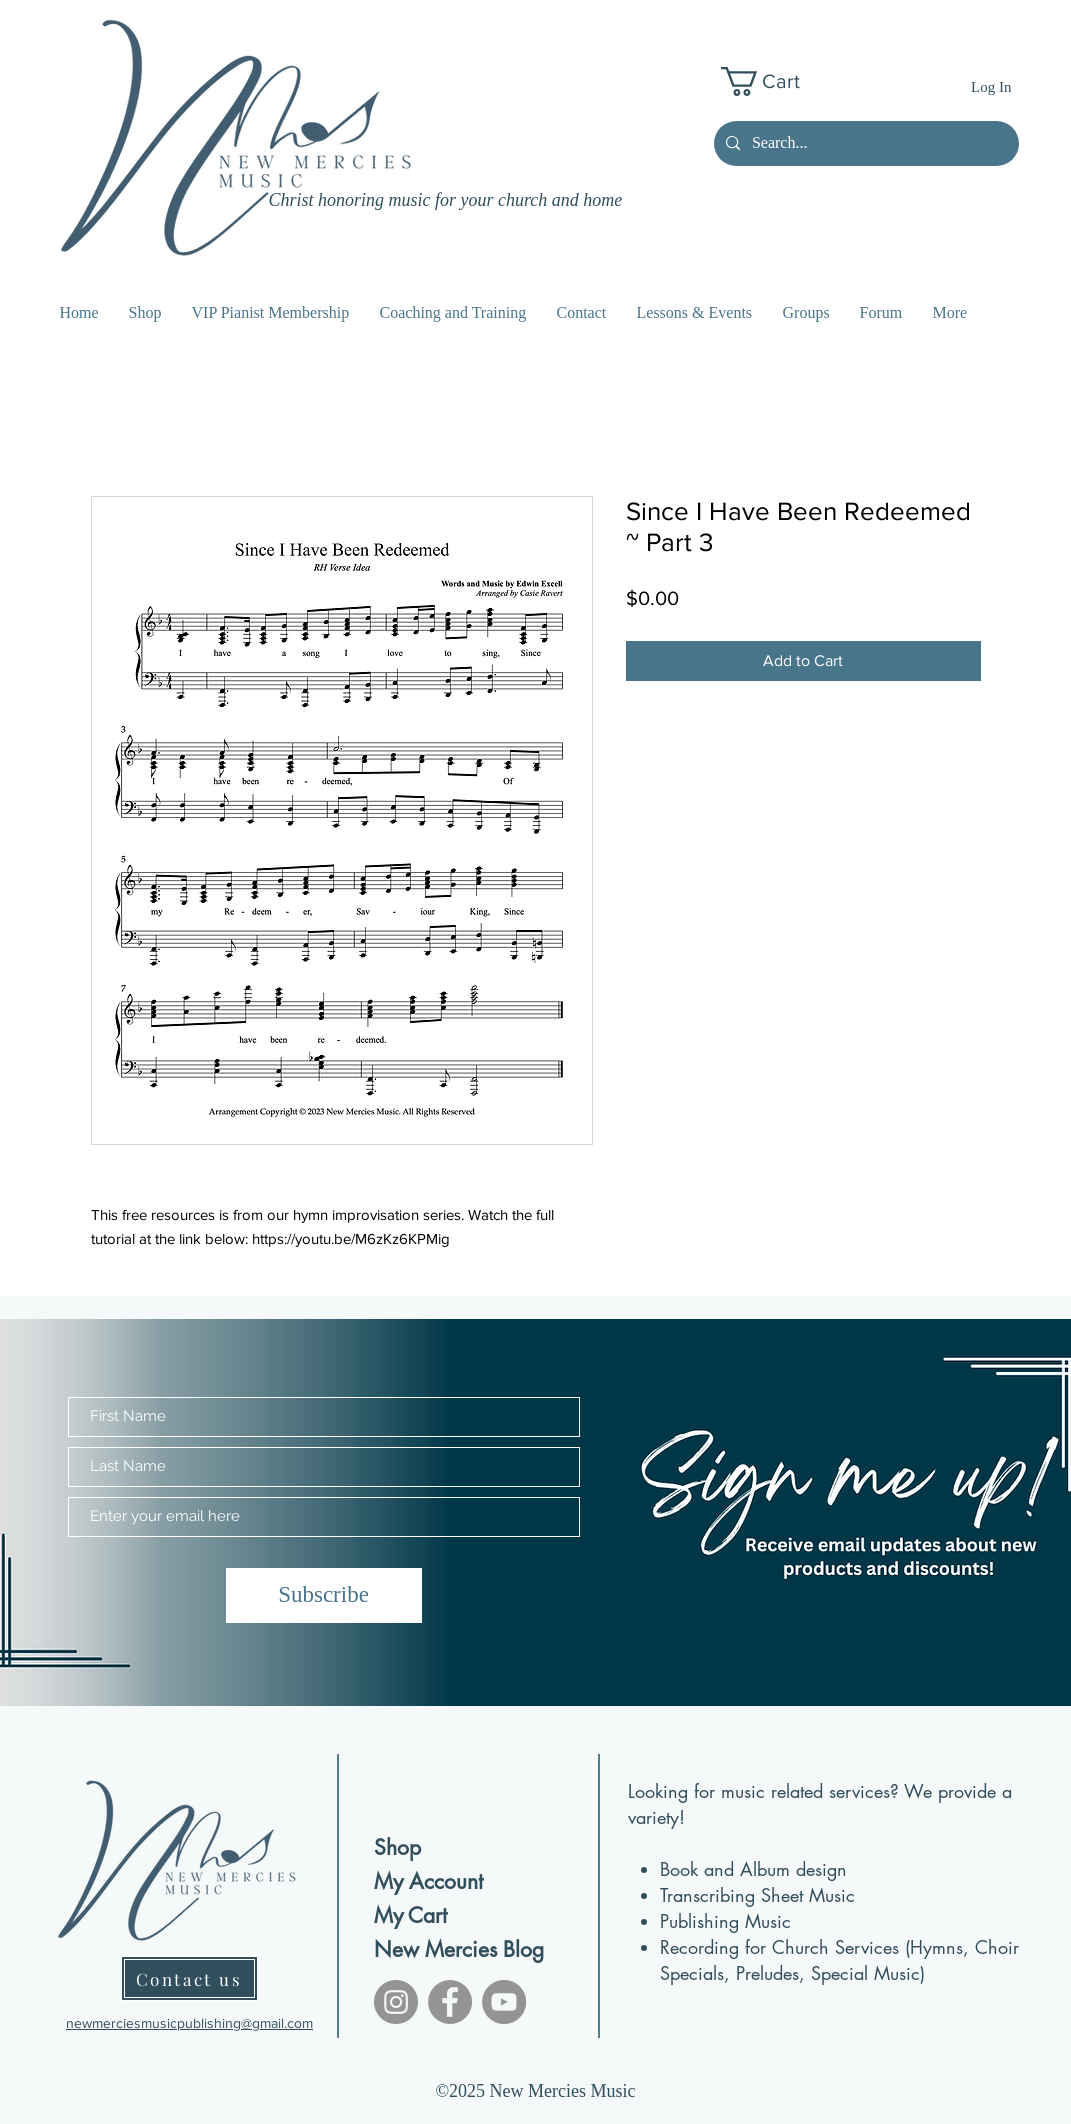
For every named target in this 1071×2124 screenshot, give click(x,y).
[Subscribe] (324, 1595)
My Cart (410, 1915)
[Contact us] (189, 1978)
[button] (776, 81)
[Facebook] (450, 2002)
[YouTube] (504, 2002)
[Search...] (864, 143)
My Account (428, 1881)
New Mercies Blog (444, 1949)
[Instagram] (396, 2002)
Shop (397, 1847)
